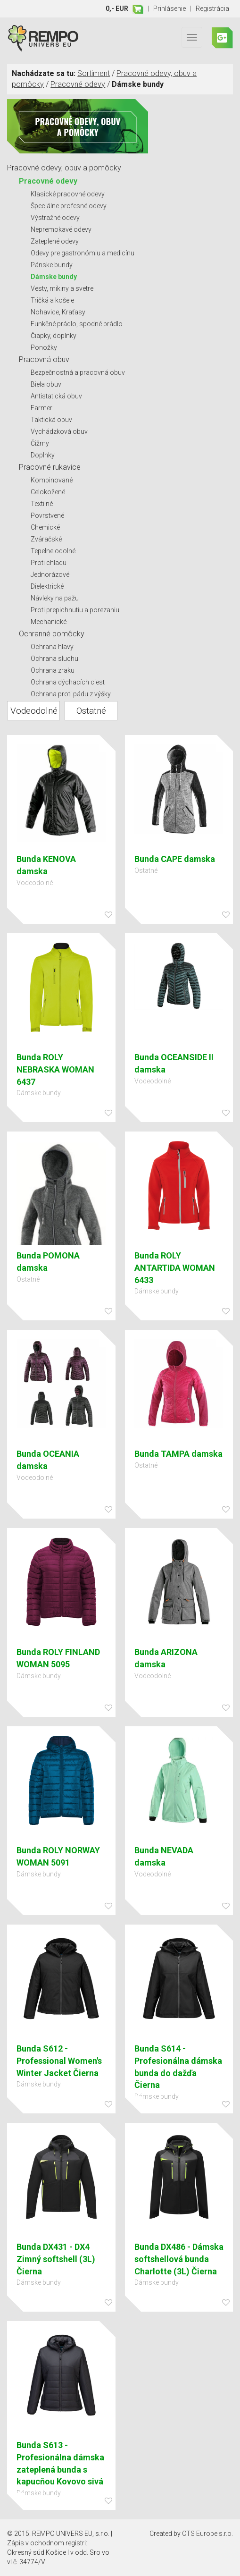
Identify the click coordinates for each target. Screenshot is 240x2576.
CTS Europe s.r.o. (207, 2533)
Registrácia (212, 8)
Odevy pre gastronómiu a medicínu (82, 253)
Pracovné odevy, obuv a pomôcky (64, 167)
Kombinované (52, 480)
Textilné (42, 503)
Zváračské (46, 539)
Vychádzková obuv (59, 431)
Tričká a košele (52, 300)
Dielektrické (47, 586)
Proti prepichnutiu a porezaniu (75, 610)
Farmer (41, 408)
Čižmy (40, 443)
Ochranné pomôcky (51, 633)
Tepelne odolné (53, 551)
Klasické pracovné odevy (68, 194)
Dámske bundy (54, 276)
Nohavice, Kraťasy (58, 312)
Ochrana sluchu (54, 658)
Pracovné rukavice (50, 467)
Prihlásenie (169, 8)
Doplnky (43, 455)
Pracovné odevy (77, 84)
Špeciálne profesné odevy (69, 206)
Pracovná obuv (44, 359)
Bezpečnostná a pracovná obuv (78, 372)
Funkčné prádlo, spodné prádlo (77, 324)
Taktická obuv (51, 419)
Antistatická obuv (56, 396)
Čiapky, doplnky (53, 335)
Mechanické (48, 621)
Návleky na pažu (55, 598)
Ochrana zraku (52, 670)
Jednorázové (50, 574)
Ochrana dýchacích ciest (68, 682)
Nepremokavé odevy (61, 229)
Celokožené (48, 492)
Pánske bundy (52, 265)
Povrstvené (47, 515)
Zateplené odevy (55, 241)
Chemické (45, 527)
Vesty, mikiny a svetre (62, 288)
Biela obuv (46, 384)
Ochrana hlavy (52, 646)
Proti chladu (48, 562)
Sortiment (93, 73)
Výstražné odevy (55, 217)
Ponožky (44, 347)
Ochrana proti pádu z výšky (71, 694)
